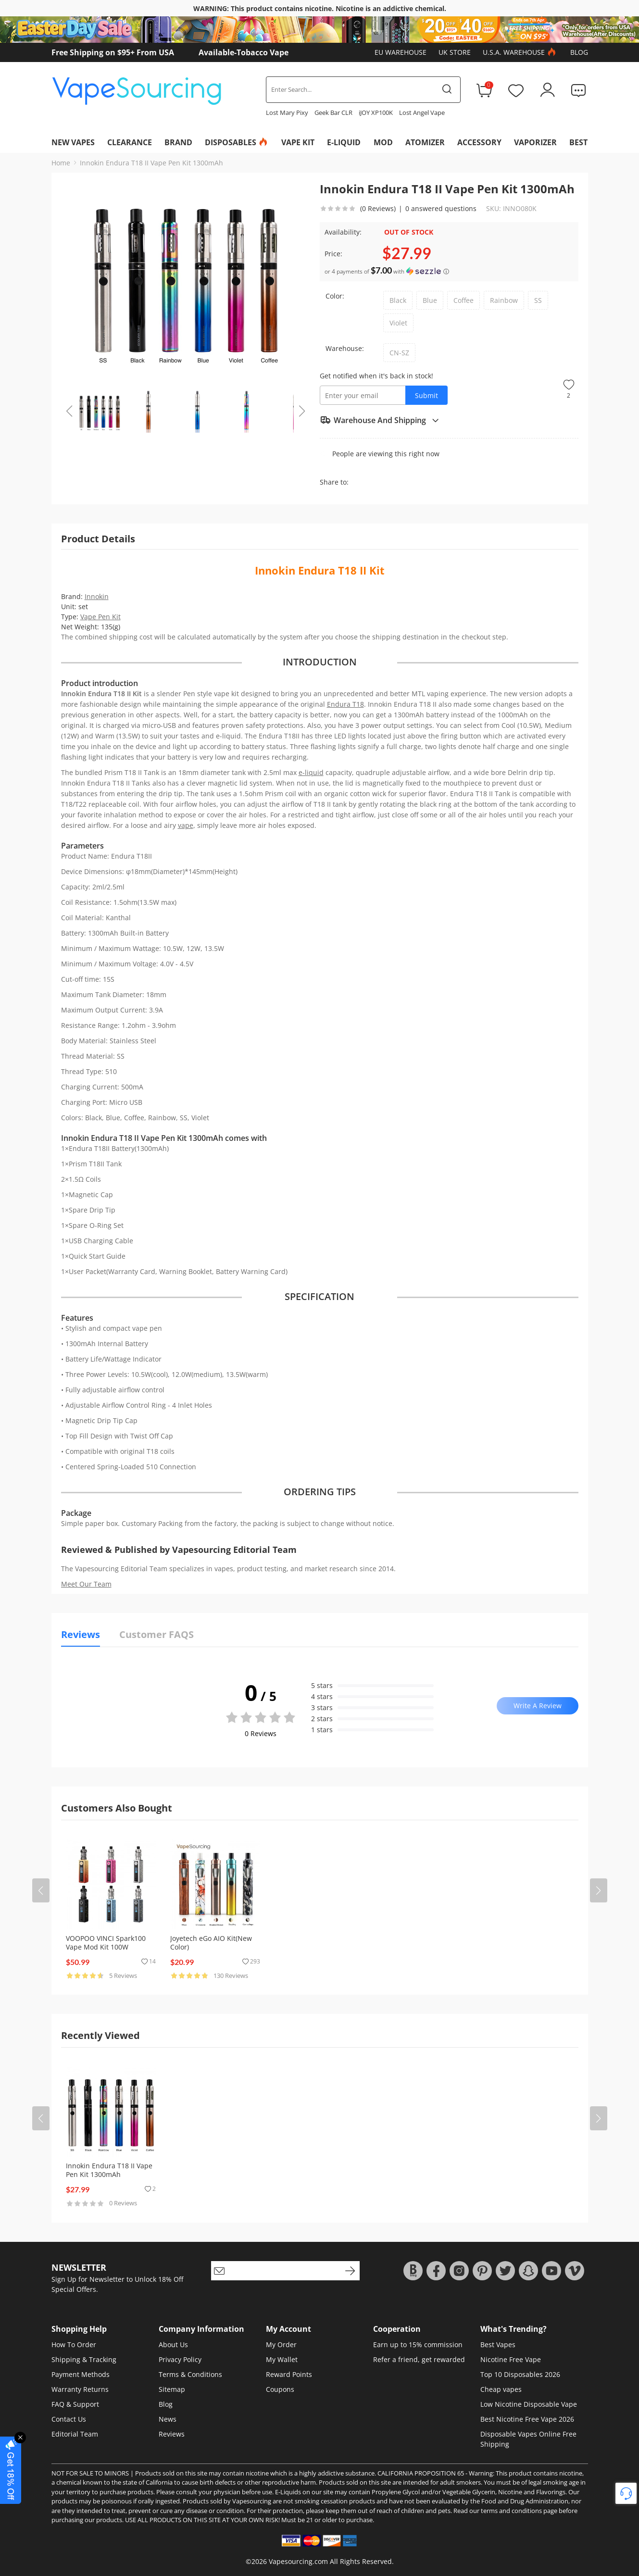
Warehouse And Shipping (379, 420)
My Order (281, 2344)
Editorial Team (74, 2433)
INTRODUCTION (320, 662)
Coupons (280, 2389)
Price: (333, 253)
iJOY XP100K (376, 112)
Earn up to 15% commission (418, 2344)
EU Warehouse (400, 52)
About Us (173, 2344)
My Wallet (282, 2359)
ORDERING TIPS (320, 1492)
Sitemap (172, 2389)
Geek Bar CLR (333, 112)
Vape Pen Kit (100, 616)
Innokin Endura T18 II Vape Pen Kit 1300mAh (151, 162)
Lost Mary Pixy (287, 112)
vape (185, 825)
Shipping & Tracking (83, 2359)
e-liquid (311, 772)
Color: (335, 295)
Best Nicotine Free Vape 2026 (527, 2419)
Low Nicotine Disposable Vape (528, 2404)
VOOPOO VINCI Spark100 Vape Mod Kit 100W (106, 1942)
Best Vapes (497, 2344)
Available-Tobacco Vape (243, 52)
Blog (579, 52)
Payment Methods (80, 2374)
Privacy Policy (180, 2359)
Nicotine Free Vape (510, 2359)
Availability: (343, 232)
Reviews (172, 2433)
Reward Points (289, 2374)
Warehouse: (345, 348)
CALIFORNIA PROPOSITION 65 (420, 2473)
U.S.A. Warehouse (520, 52)
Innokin (97, 596)
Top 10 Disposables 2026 (520, 2374)
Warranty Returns (80, 2389)
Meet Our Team (86, 1583)
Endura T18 (345, 704)
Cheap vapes (501, 2389)
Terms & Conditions (190, 2374)
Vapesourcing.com (298, 2561)
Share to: (334, 482)
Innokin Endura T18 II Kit (320, 570)
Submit (426, 395)
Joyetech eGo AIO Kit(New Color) (211, 1942)
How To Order (73, 2344)
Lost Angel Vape (422, 112)
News (167, 2419)
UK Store (455, 52)
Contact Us (68, 2419)
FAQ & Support (75, 2404)
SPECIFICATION (319, 1296)
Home (60, 162)
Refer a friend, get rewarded (419, 2359)
